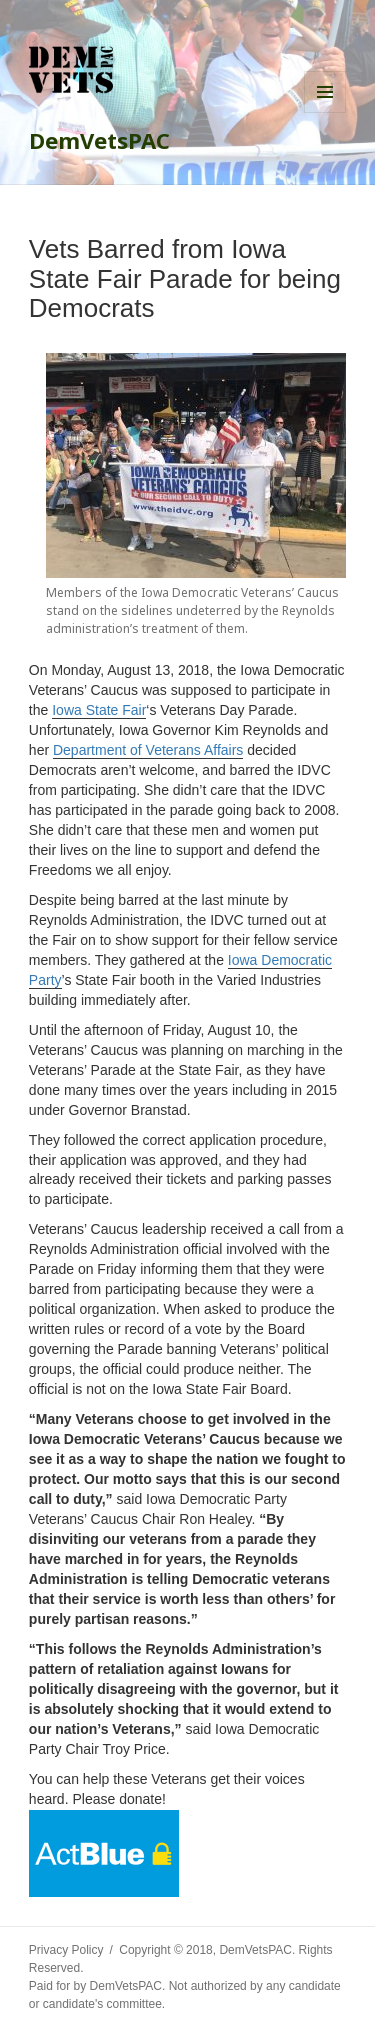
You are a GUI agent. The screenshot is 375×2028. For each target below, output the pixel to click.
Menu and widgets (325, 92)
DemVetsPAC (99, 140)
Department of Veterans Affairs (148, 750)
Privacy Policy (66, 1950)
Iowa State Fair (99, 710)
